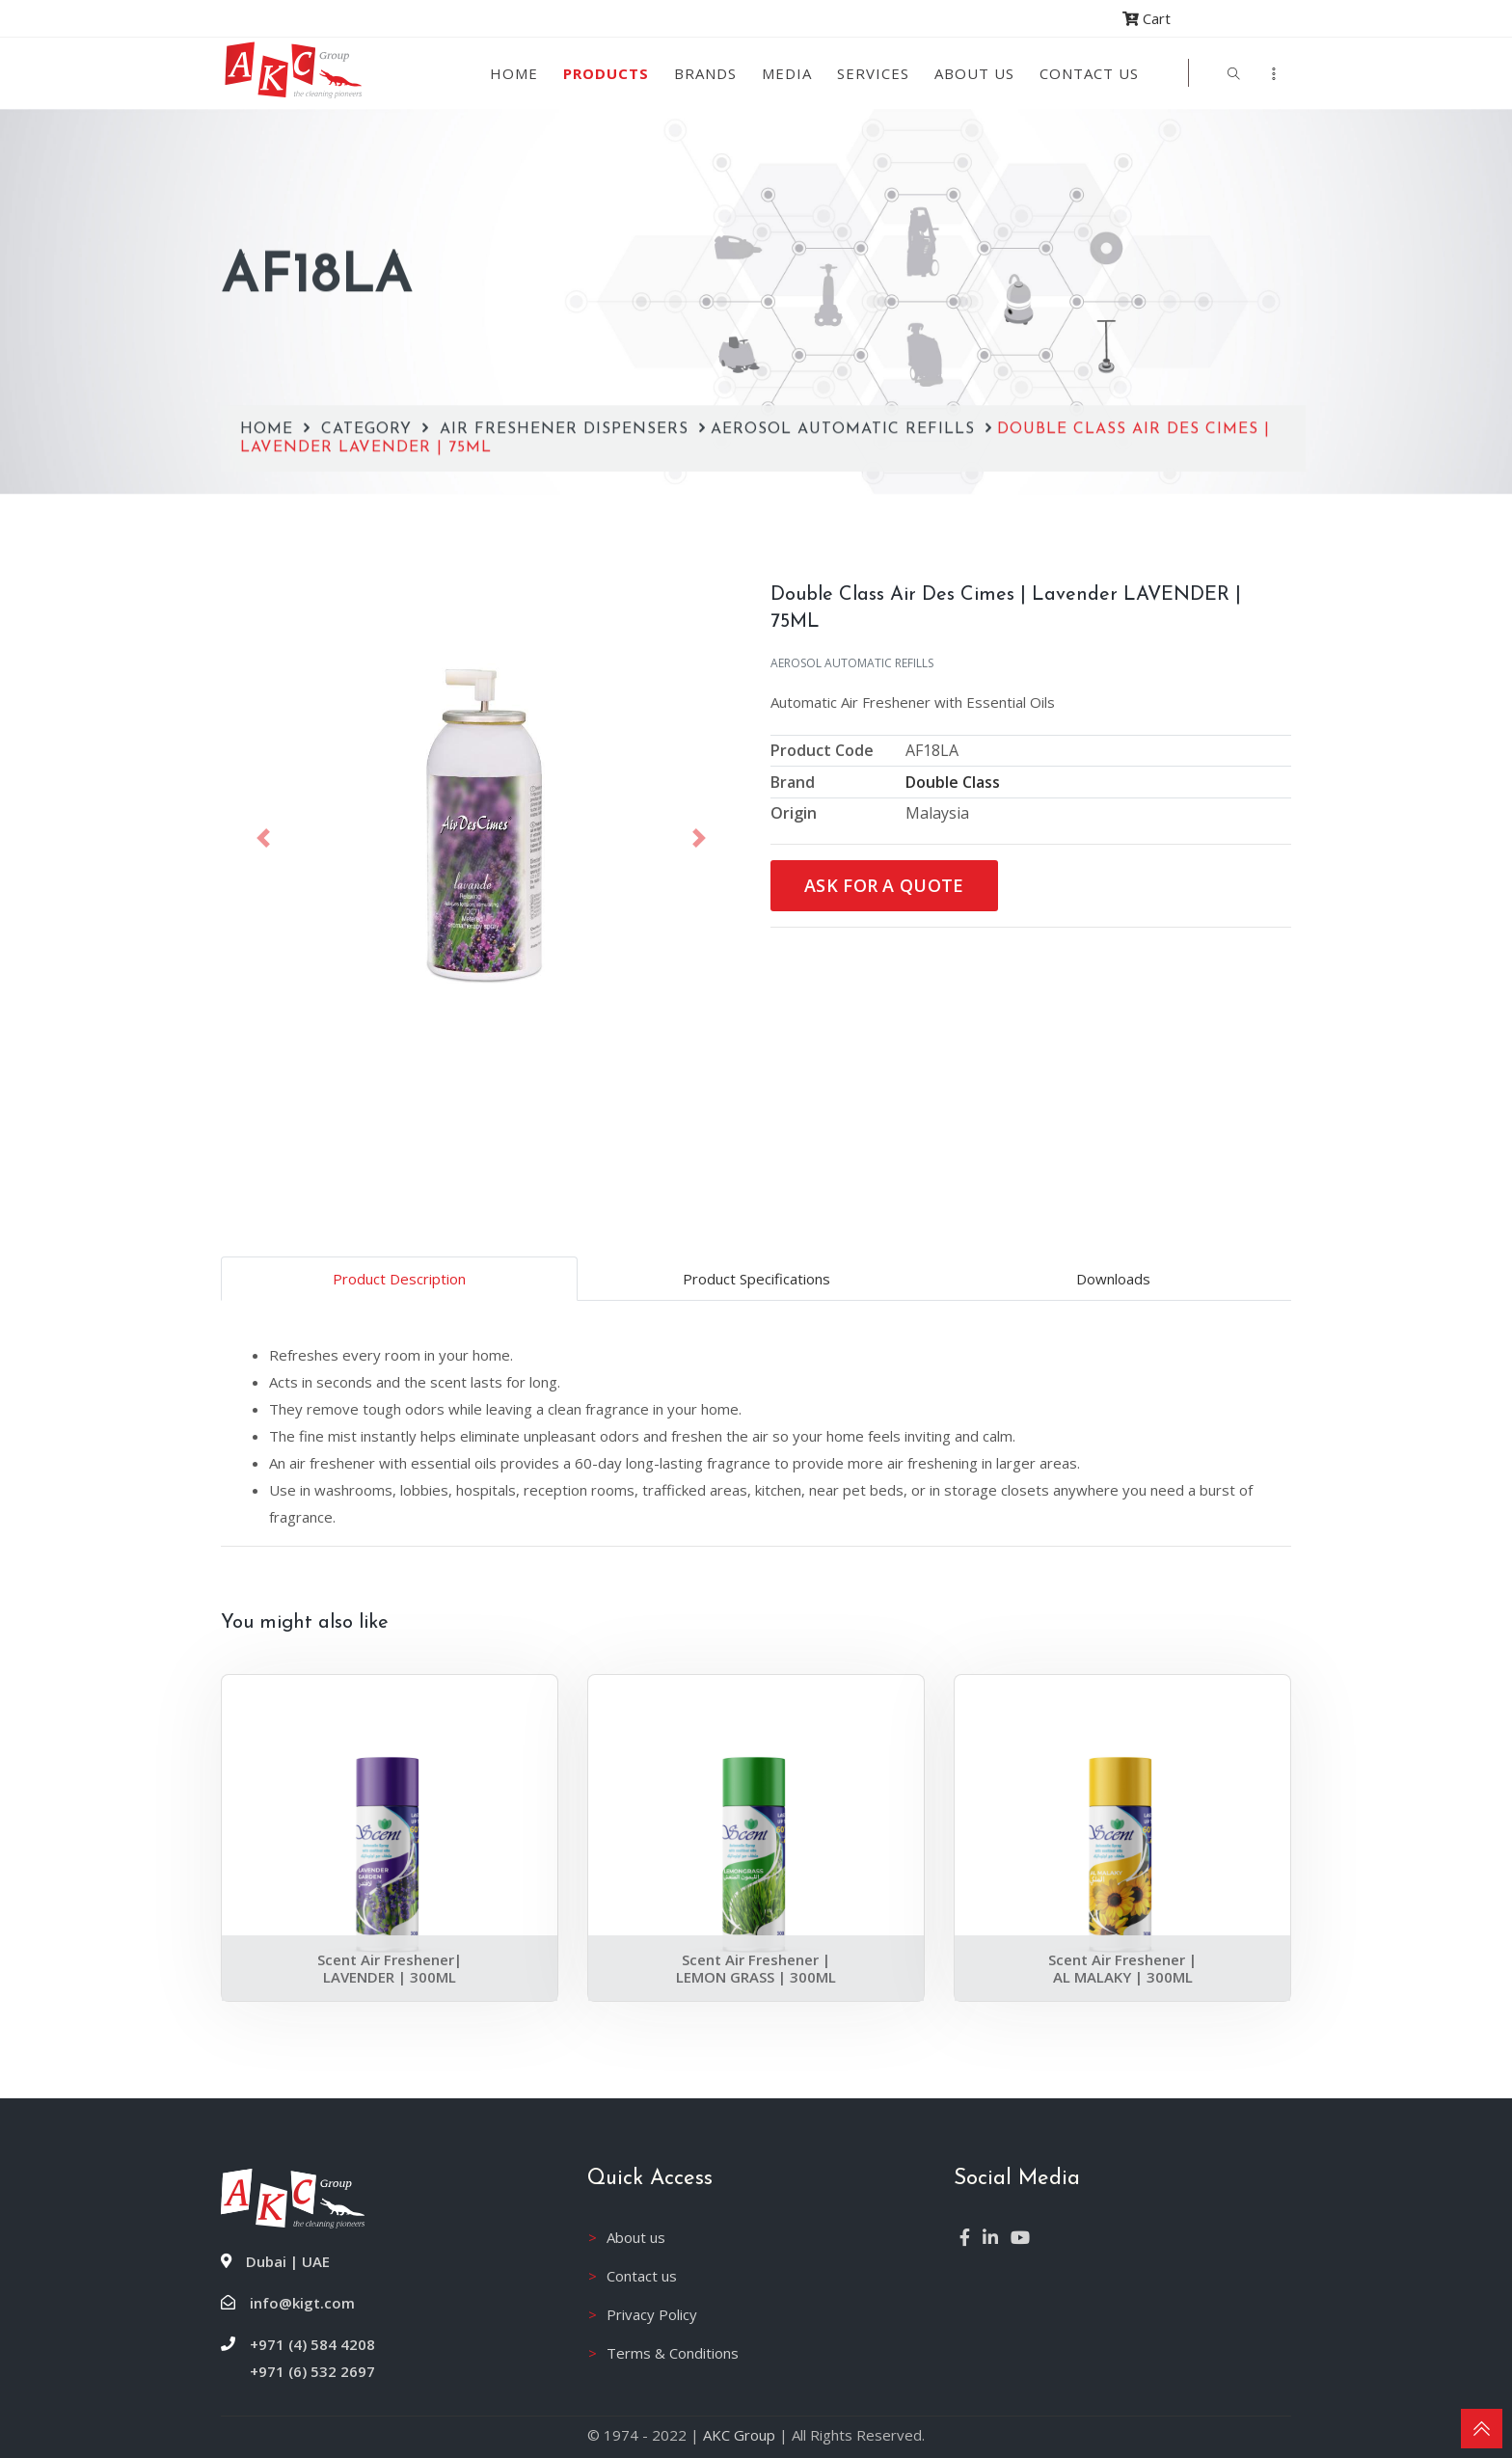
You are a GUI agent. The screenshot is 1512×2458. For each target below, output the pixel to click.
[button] (263, 837)
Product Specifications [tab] (756, 1278)
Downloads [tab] (1113, 1278)
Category (369, 320)
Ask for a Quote (884, 885)
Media (787, 73)
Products (606, 73)
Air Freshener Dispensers (567, 320)
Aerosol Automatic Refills (846, 320)
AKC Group (739, 2434)
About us (974, 73)
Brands (705, 73)
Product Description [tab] (399, 1278)
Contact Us (1089, 73)
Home (514, 73)
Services (873, 73)
